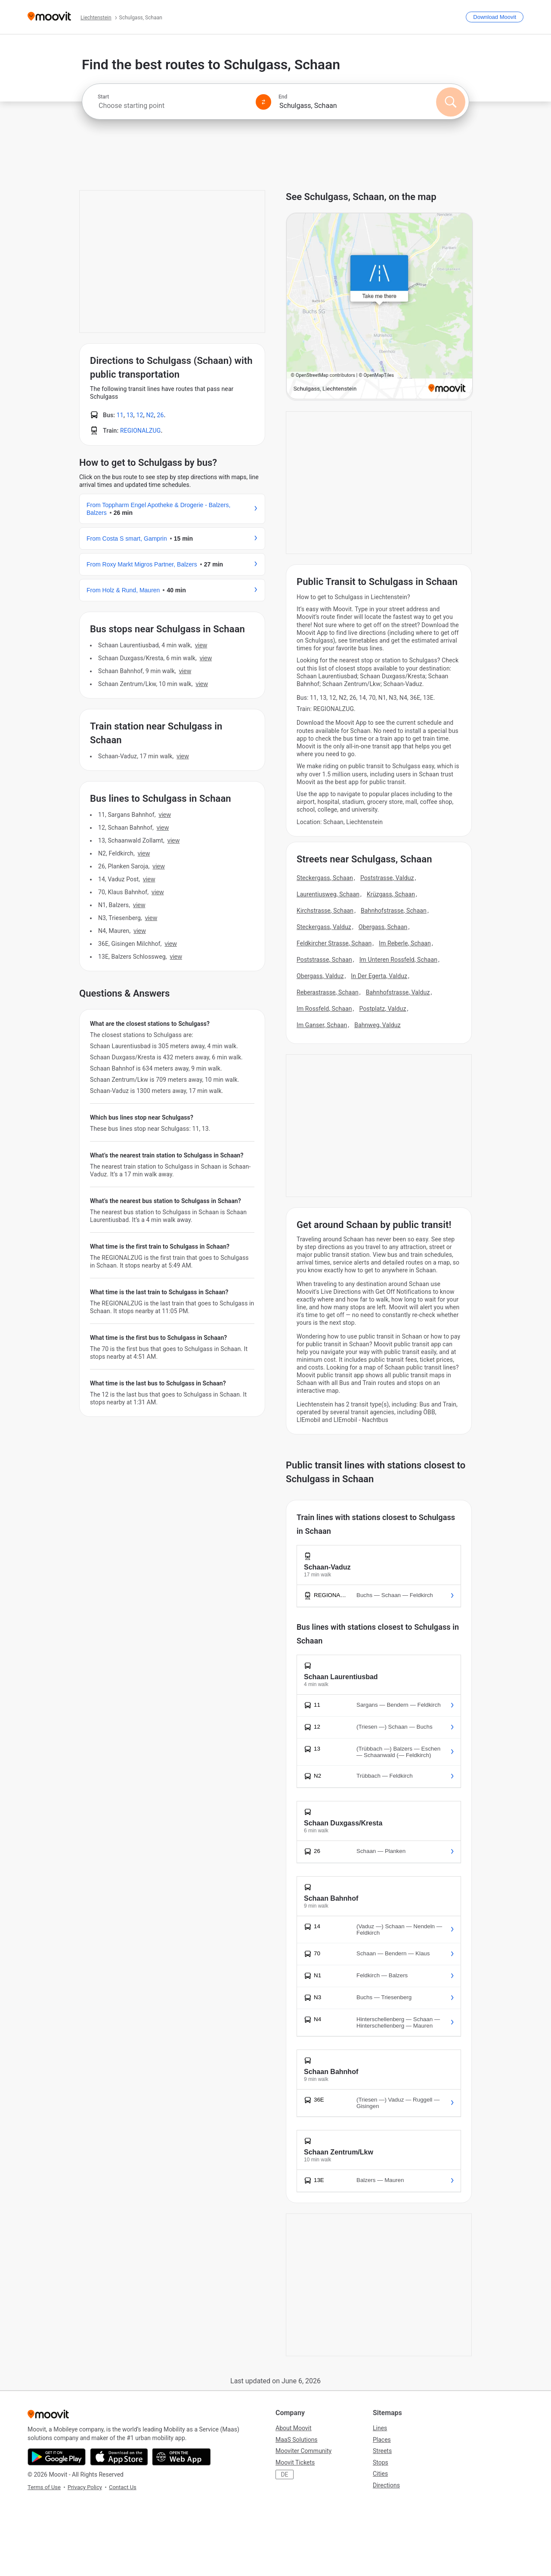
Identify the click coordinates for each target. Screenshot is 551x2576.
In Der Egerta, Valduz (379, 976)
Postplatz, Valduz (382, 1008)
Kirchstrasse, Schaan (325, 910)
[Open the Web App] (181, 2456)
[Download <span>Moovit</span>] (494, 17)
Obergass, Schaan (383, 926)
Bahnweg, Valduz (377, 1025)
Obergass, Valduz (320, 976)
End (283, 96)
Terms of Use (44, 2487)
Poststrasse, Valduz (387, 877)
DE (284, 2474)
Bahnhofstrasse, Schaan (394, 910)
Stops (380, 2462)
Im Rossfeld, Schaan (324, 1008)
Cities (380, 2473)
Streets (382, 2450)
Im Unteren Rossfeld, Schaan (398, 959)
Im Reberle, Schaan (405, 943)
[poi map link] (379, 306)
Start (103, 96)
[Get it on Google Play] (57, 2456)
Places (382, 2439)
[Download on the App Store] (119, 2456)
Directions (386, 2485)
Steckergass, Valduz (324, 926)
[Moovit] (49, 17)
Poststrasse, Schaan (324, 959)
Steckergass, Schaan (325, 877)
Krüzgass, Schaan (391, 894)
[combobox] (173, 105)
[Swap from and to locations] (263, 102)
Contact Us (122, 2487)
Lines (380, 2428)
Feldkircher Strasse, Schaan (334, 943)
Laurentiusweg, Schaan (328, 894)
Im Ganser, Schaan (322, 1025)
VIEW (201, 645)
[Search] (450, 102)
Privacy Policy (85, 2487)
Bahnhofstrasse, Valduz (398, 992)
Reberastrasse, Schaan (328, 992)
